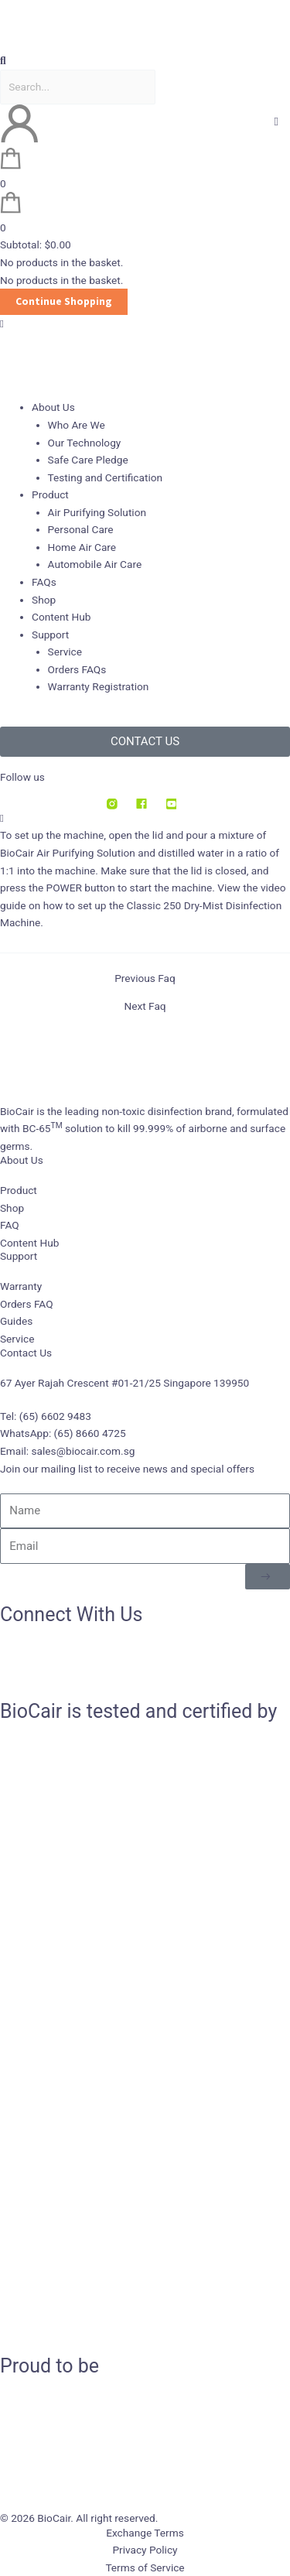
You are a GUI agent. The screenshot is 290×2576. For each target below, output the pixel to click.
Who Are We (76, 425)
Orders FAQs (77, 669)
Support (18, 1256)
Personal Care (81, 529)
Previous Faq (145, 978)
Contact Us (26, 1352)
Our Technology (84, 442)
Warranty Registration (98, 686)
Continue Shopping (63, 301)
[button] (145, 61)
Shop (44, 600)
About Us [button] (53, 407)
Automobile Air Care (95, 564)
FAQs (44, 582)
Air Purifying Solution (97, 512)
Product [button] (50, 494)
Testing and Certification (105, 477)
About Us (21, 1160)
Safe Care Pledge (88, 459)
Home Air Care (82, 547)
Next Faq (144, 1006)
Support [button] (50, 634)
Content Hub (61, 617)
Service (65, 651)
